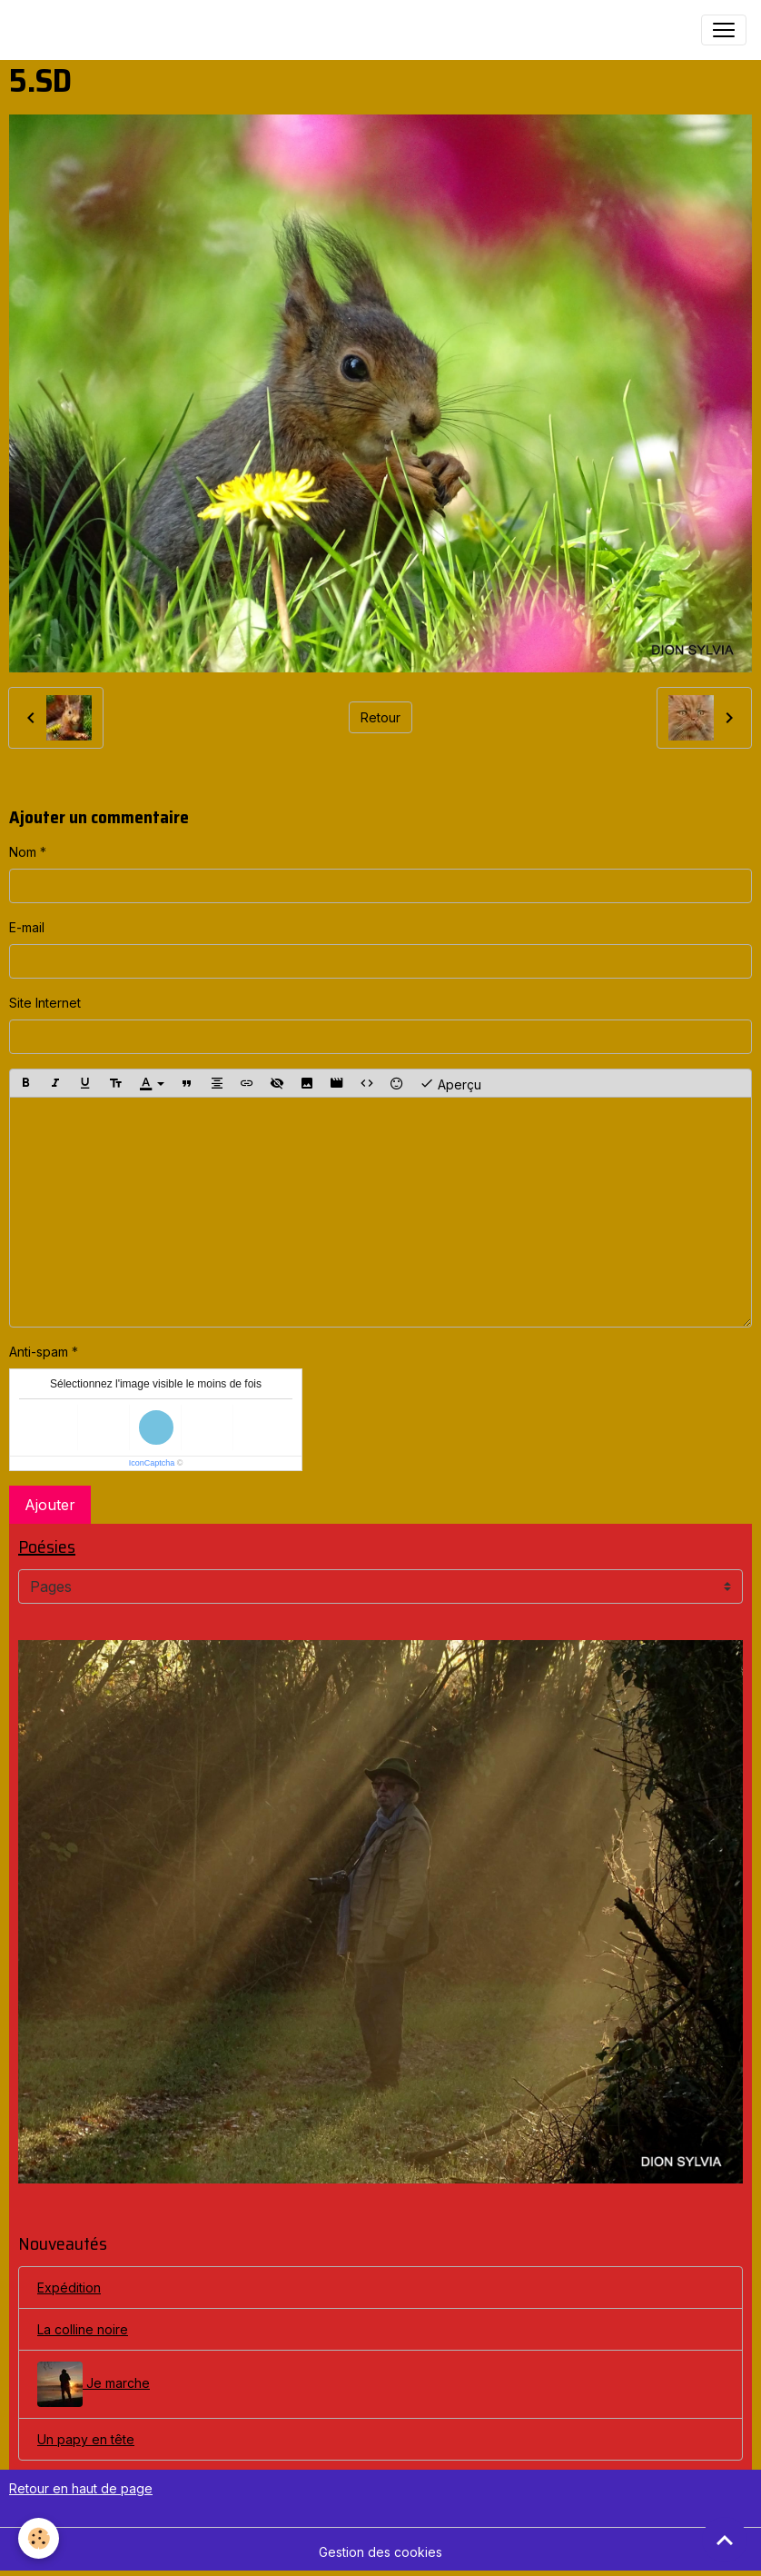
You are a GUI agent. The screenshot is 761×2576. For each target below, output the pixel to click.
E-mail (26, 927)
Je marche (93, 2384)
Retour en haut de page (81, 2488)
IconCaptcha (152, 1462)
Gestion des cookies (380, 2552)
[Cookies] (38, 2538)
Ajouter (50, 1505)
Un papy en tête (85, 2439)
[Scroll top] (724, 2539)
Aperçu (450, 1083)
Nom (22, 852)
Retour (380, 717)
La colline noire (82, 2329)
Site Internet (45, 1002)
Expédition (69, 2287)
